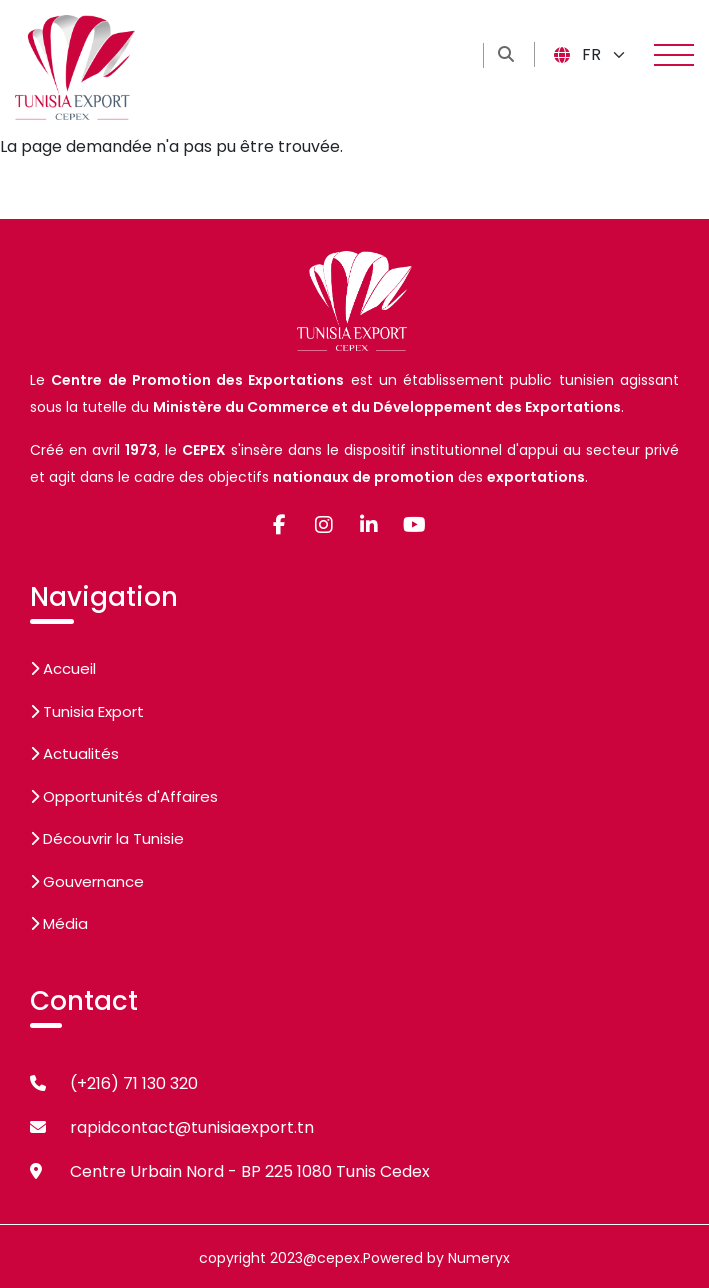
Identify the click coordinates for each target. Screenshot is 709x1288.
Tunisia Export (87, 711)
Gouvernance (87, 881)
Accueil (63, 668)
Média (59, 923)
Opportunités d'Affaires (124, 796)
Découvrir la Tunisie (107, 838)
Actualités (74, 753)
